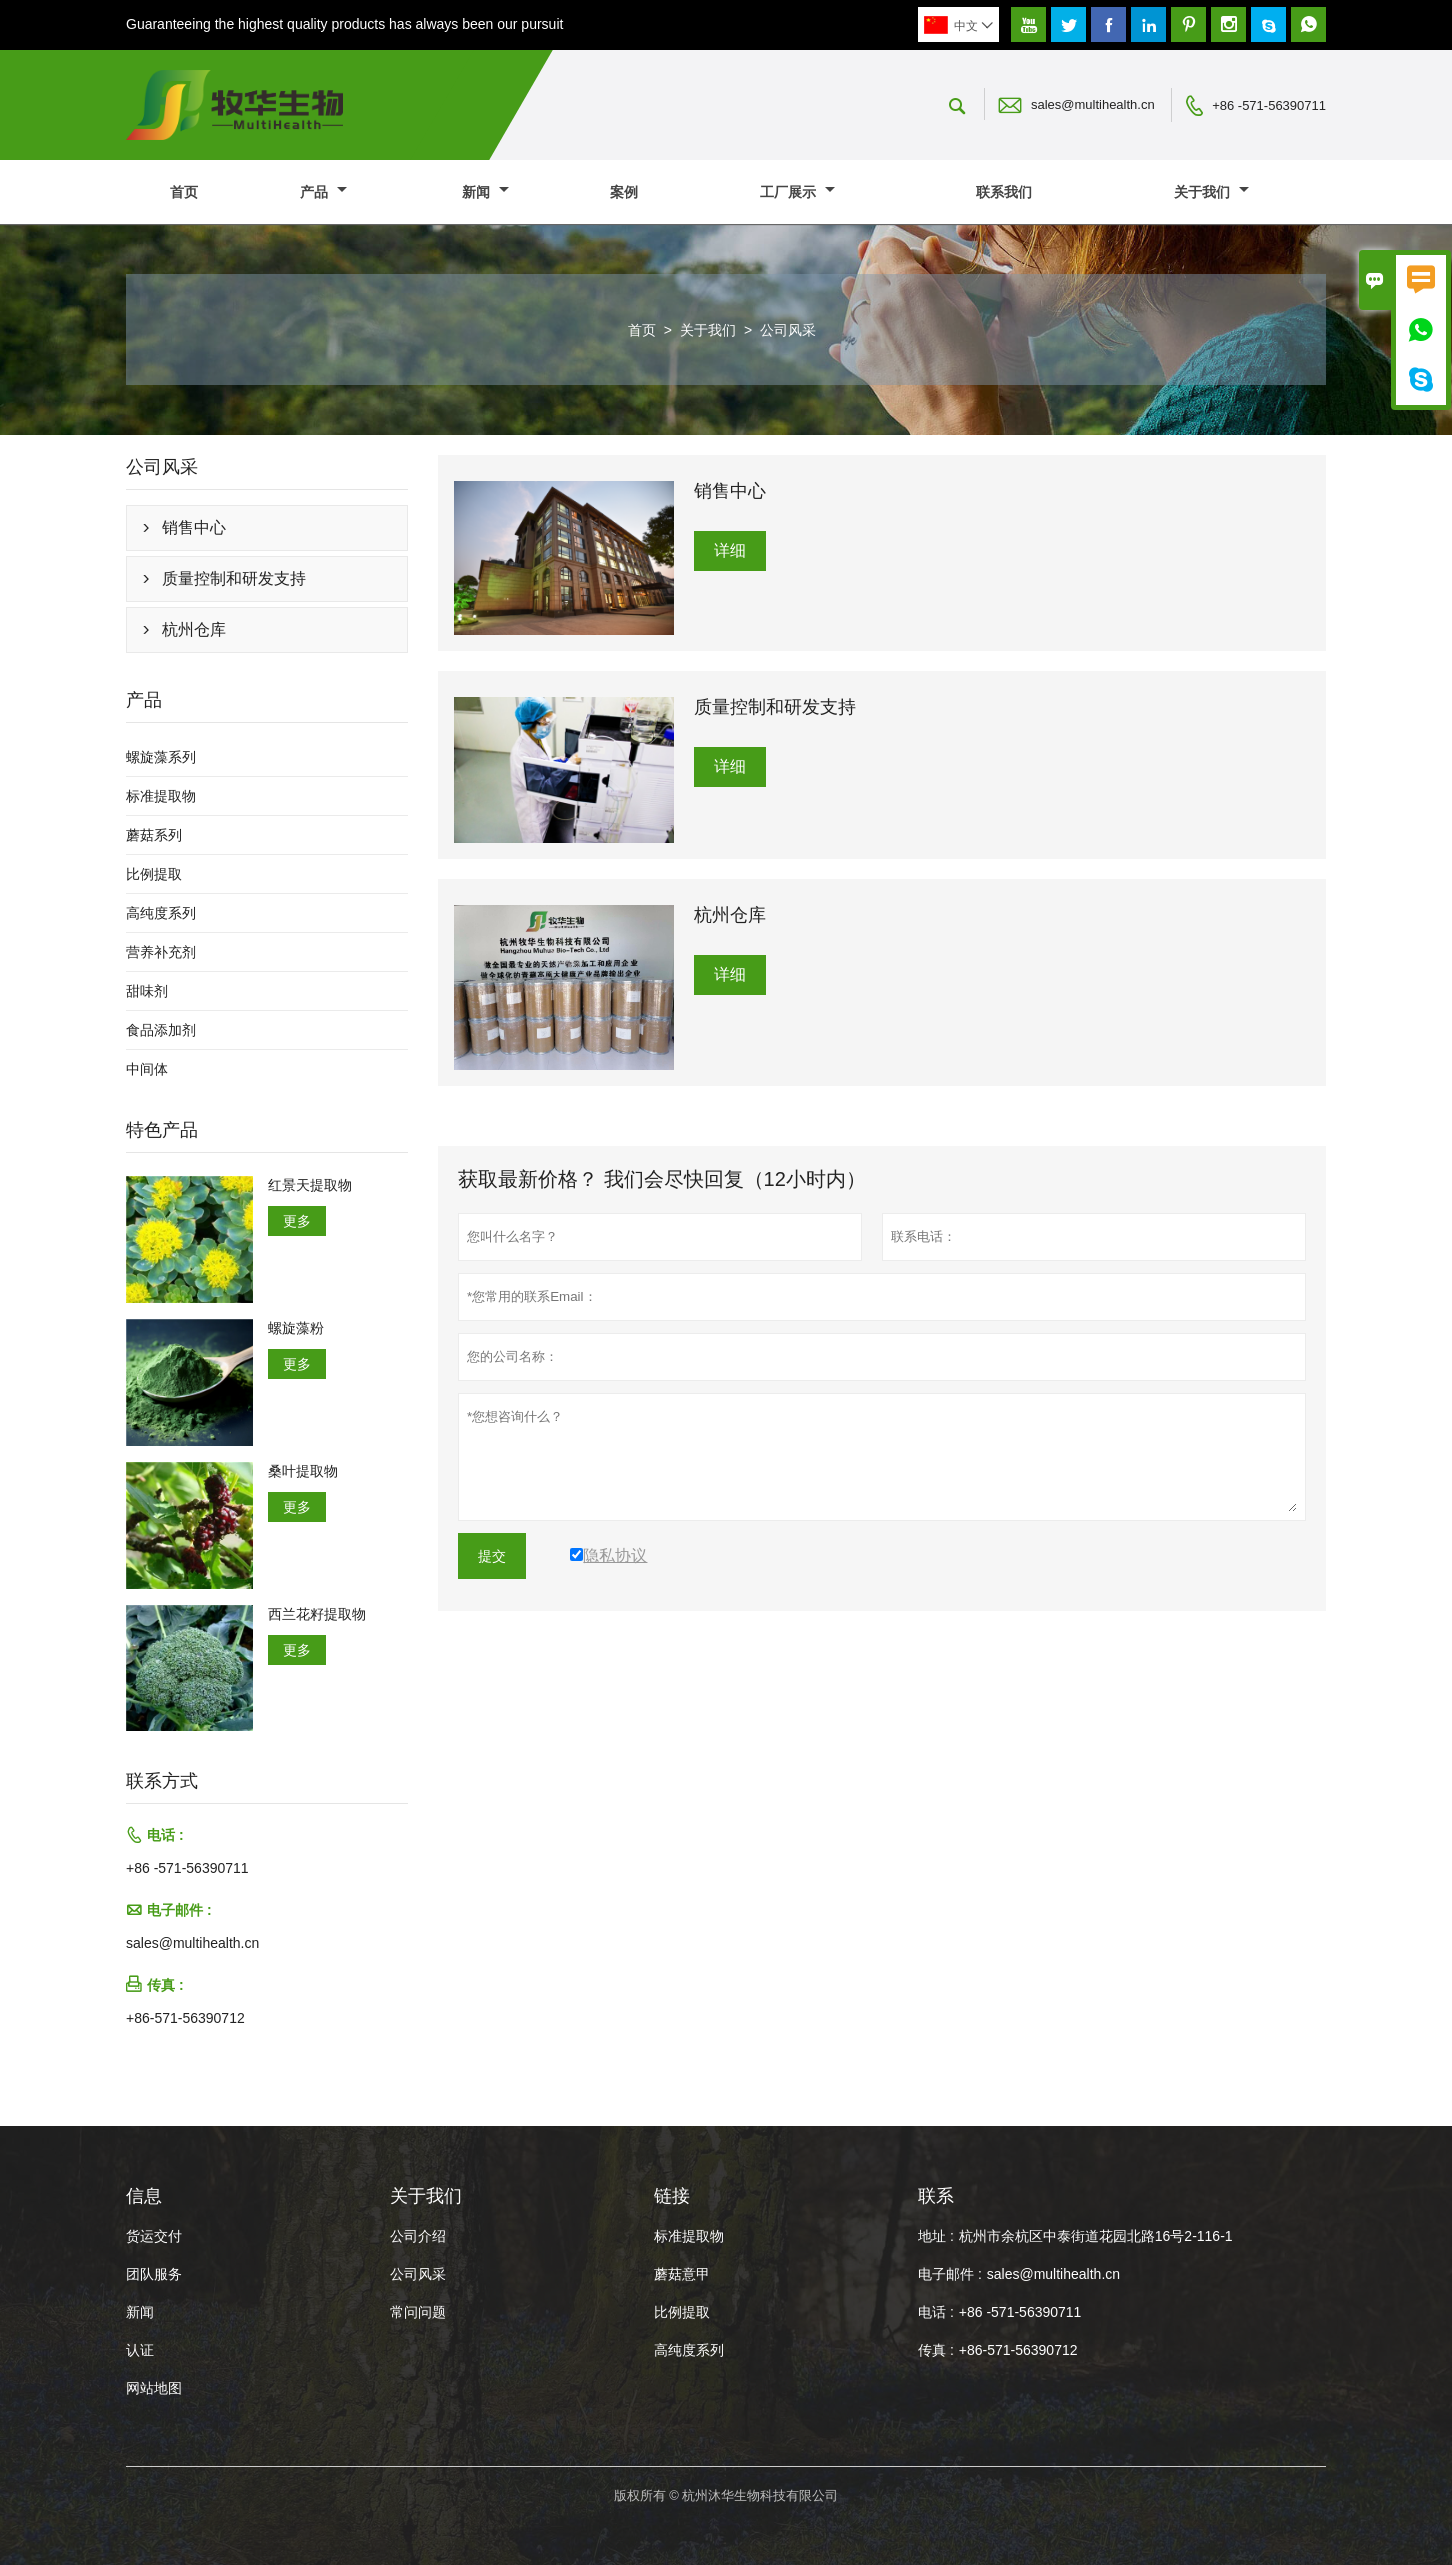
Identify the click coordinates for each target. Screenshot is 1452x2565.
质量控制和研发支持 (234, 578)
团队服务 (154, 2274)
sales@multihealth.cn (1093, 104)
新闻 (485, 192)
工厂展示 (797, 192)
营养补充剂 (161, 952)
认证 (140, 2350)
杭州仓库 (194, 629)
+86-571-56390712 (185, 2018)
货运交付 (154, 2236)
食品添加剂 (161, 1030)
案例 (624, 192)
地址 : (936, 2236)
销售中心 (194, 527)
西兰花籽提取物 (317, 1614)
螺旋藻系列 (161, 757)
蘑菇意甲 (682, 2274)
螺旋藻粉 (296, 1328)
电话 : (936, 2312)
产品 (323, 192)
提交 (492, 1556)
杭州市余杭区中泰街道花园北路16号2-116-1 (1096, 2236)
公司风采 (418, 2274)
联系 (936, 2196)
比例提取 (154, 874)
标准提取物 (161, 796)
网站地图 (154, 2388)
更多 (297, 1221)
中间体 (147, 1069)
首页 (184, 192)
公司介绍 (418, 2236)
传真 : (936, 2350)
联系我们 (1004, 192)
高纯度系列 (161, 913)
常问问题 (418, 2312)
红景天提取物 (310, 1185)
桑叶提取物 (303, 1471)
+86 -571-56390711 (1269, 105)
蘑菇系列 (154, 835)
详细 (730, 550)
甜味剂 (147, 991)
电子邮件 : (950, 2274)
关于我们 (1211, 192)
